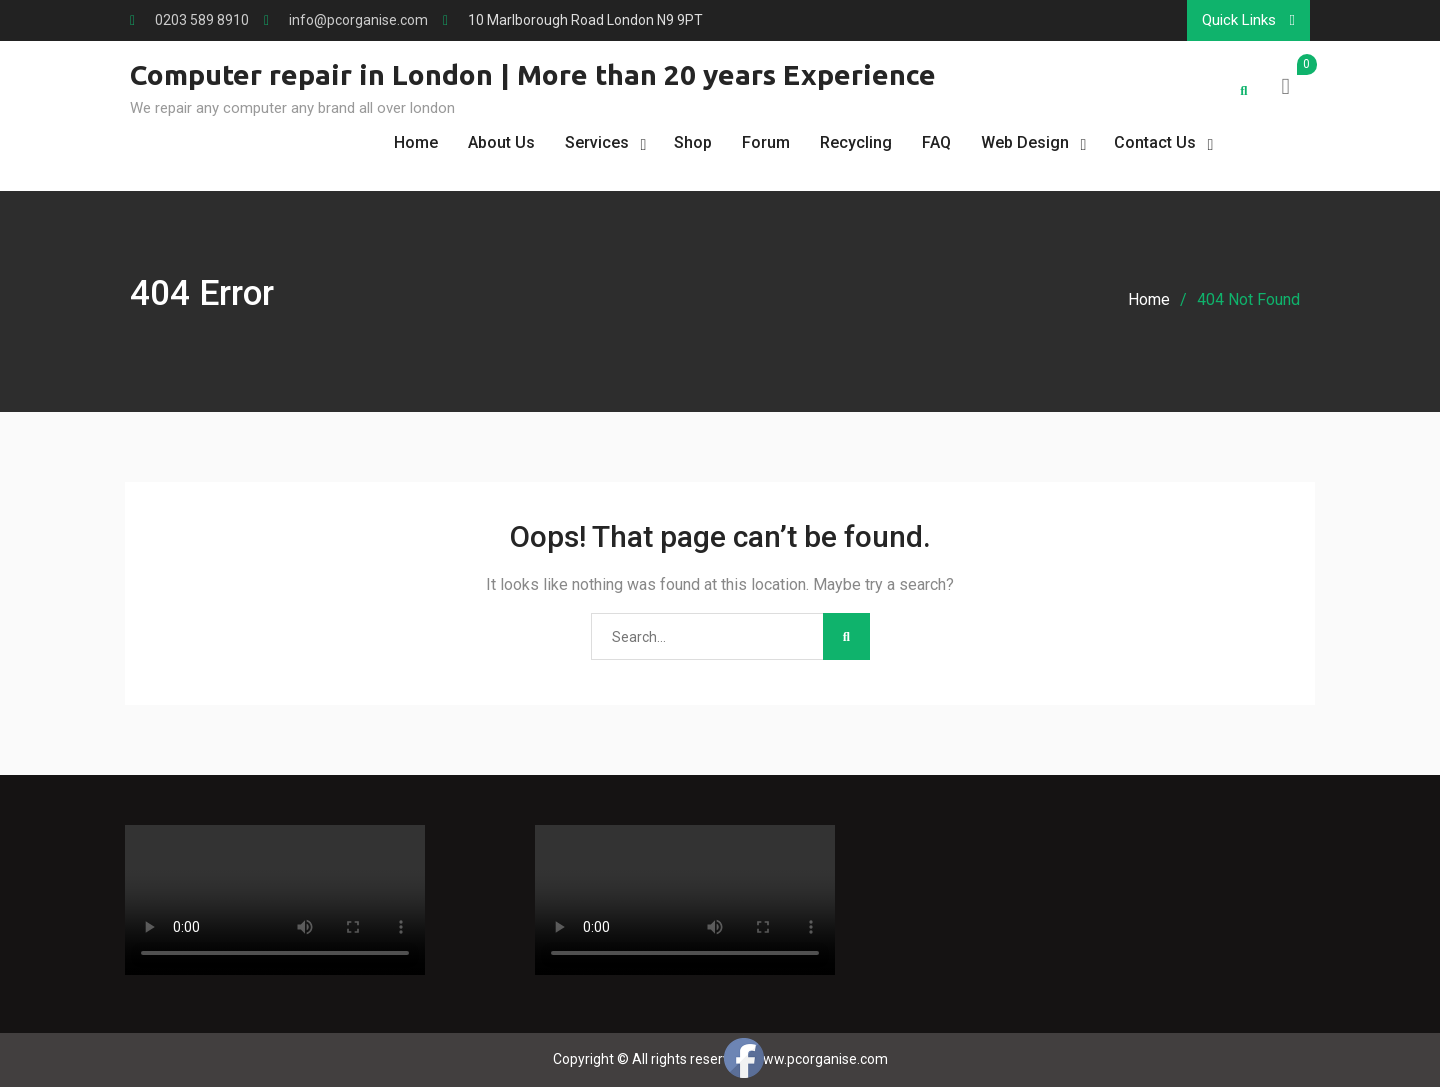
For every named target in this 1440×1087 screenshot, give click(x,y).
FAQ (936, 142)
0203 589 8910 (202, 20)
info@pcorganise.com (358, 20)
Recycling (856, 142)
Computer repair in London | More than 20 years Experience (533, 74)
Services (597, 142)
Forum (766, 142)
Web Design (1025, 142)
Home (416, 142)
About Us (501, 142)
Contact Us (1155, 142)
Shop (693, 142)
